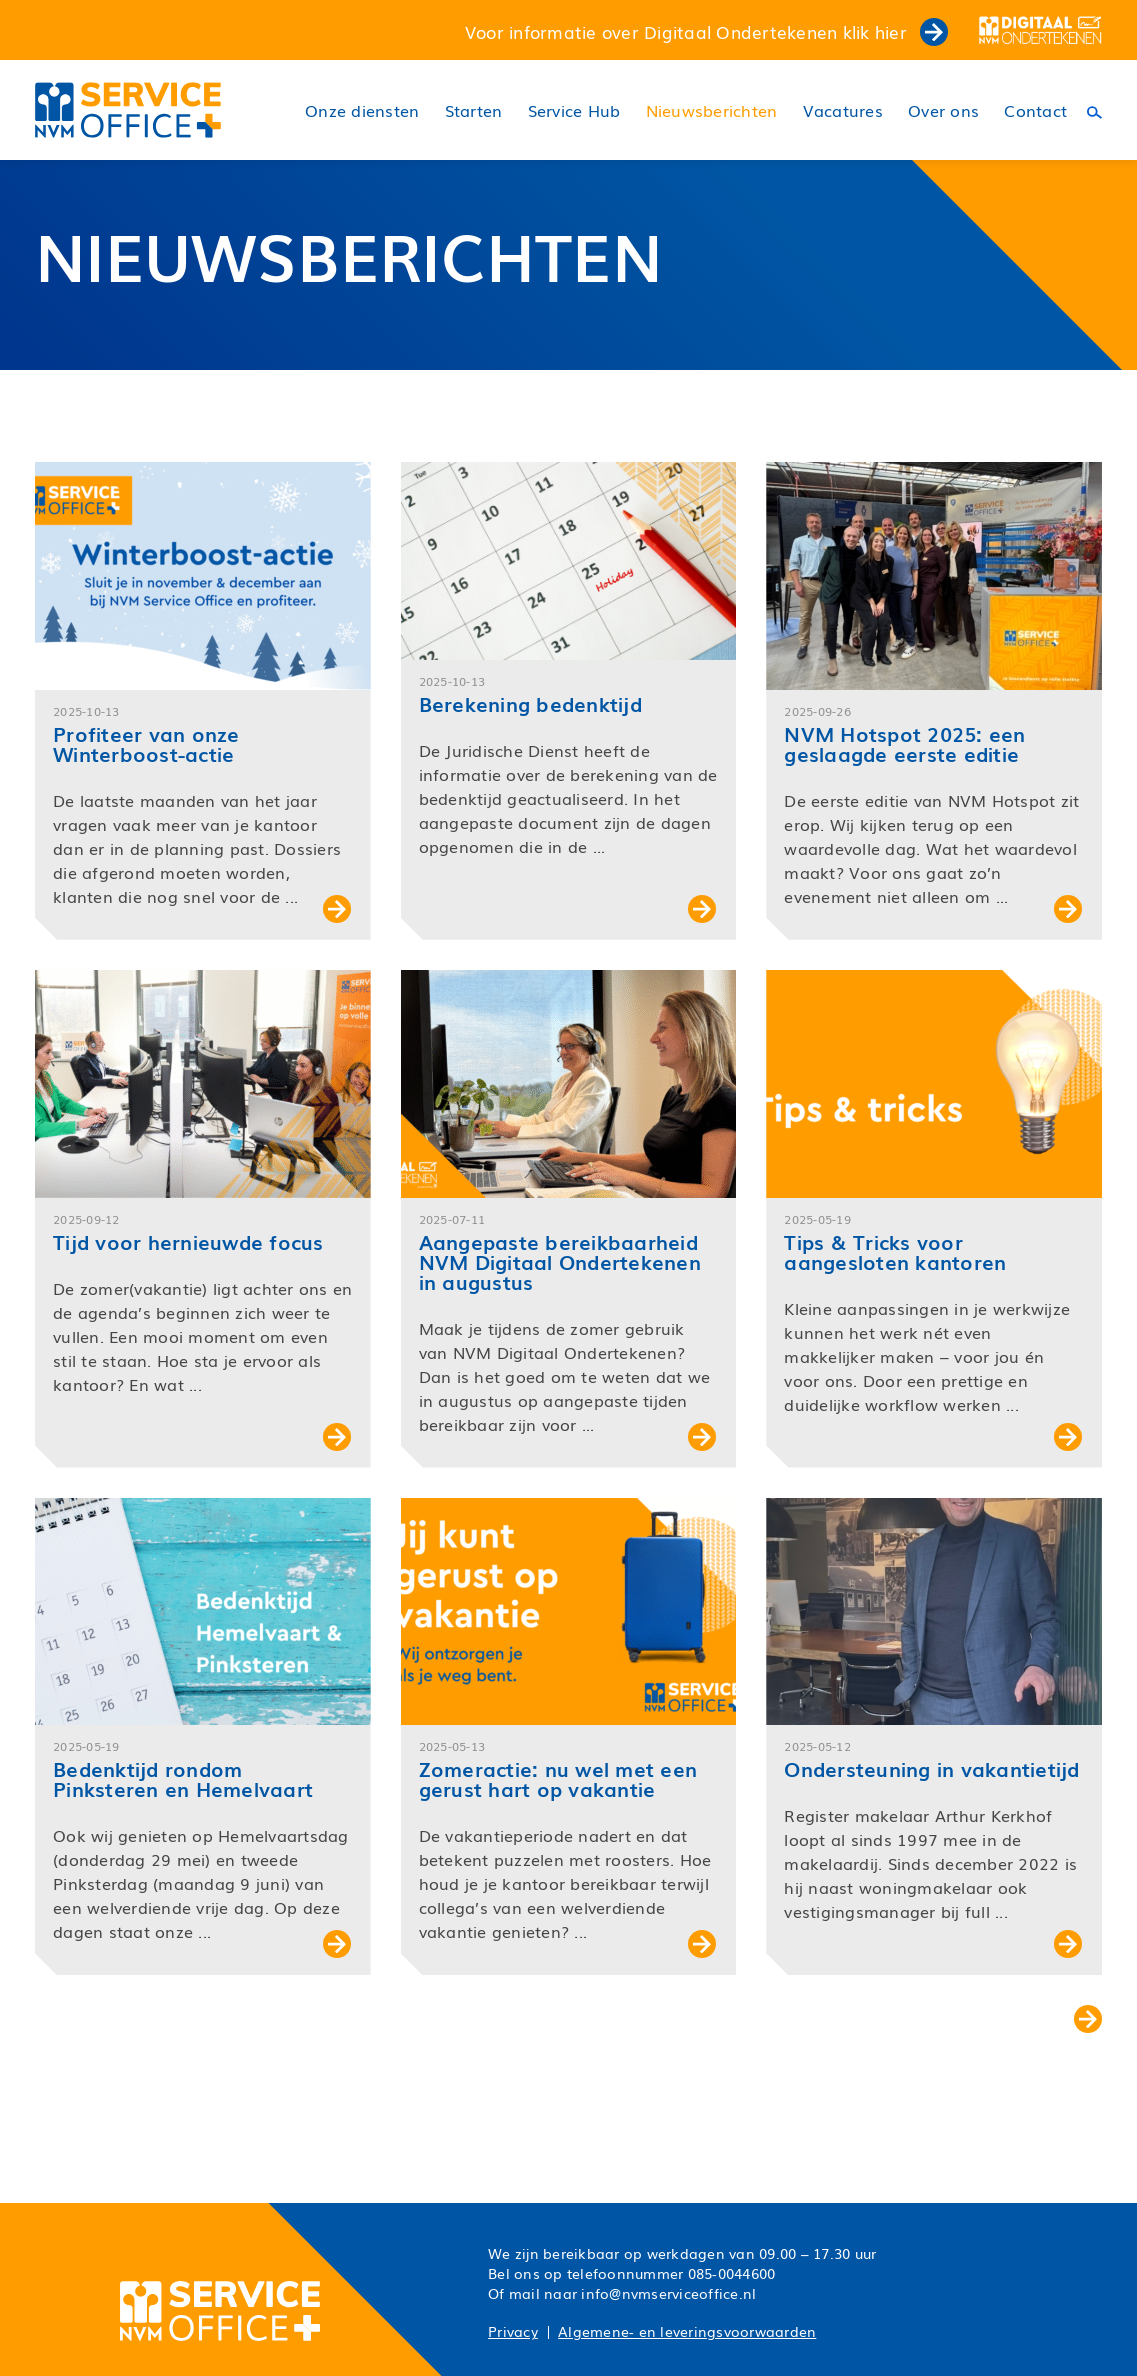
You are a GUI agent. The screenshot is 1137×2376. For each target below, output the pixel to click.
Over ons (943, 110)
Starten (474, 110)
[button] (203, 701)
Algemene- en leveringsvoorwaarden (687, 2331)
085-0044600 (732, 2273)
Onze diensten (362, 110)
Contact (1035, 110)
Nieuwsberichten (712, 110)
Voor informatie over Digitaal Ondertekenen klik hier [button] (706, 31)
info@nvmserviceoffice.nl (668, 2293)
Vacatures (843, 110)
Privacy (513, 2331)
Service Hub (574, 110)
